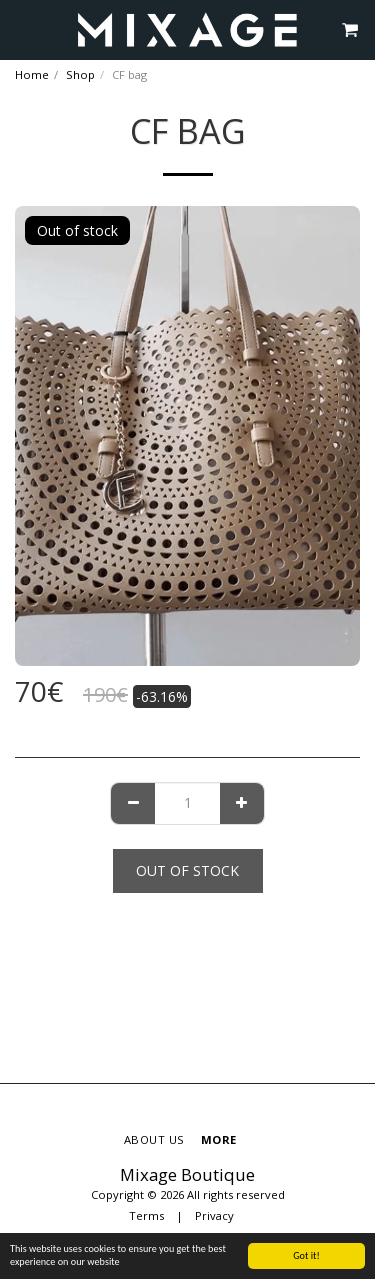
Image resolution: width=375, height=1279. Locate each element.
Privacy (214, 1215)
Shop (80, 74)
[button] (22, 28)
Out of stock (187, 870)
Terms (146, 1215)
